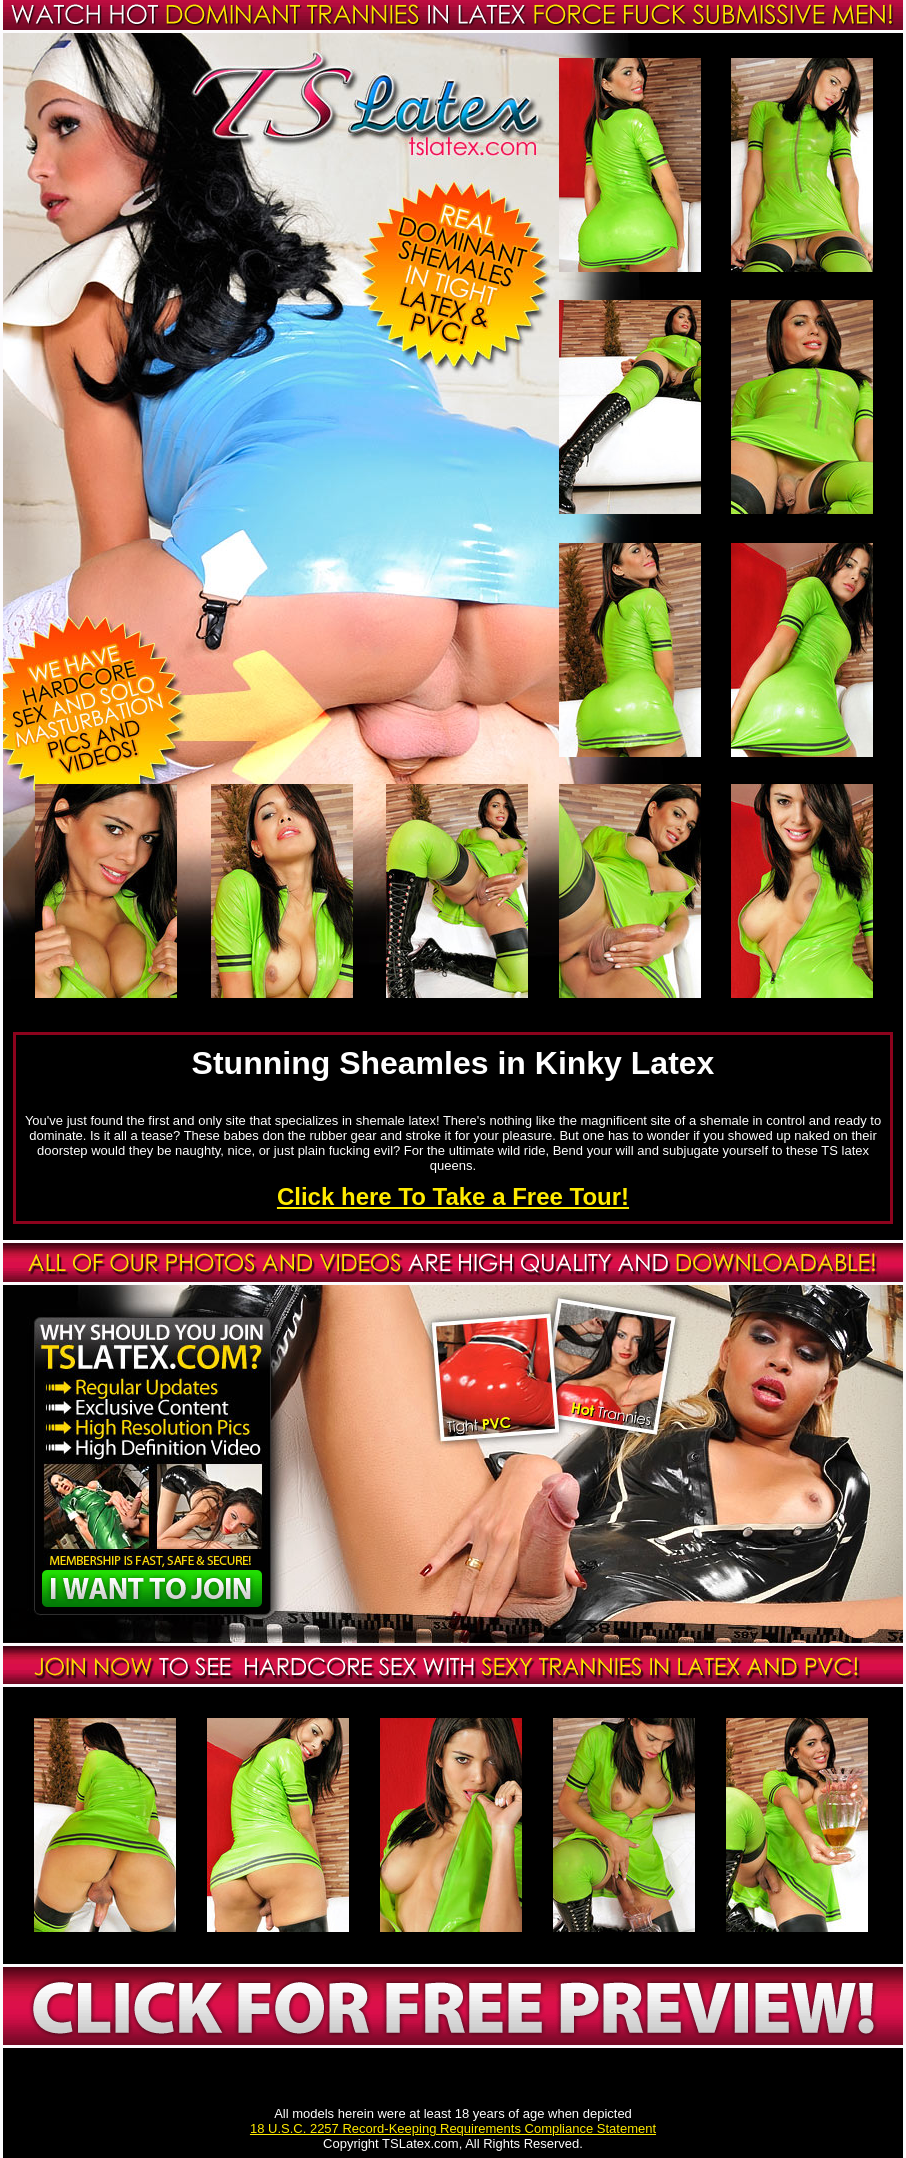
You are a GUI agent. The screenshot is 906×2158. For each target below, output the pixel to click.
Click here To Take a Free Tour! (453, 1196)
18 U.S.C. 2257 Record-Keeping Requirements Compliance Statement (453, 2128)
